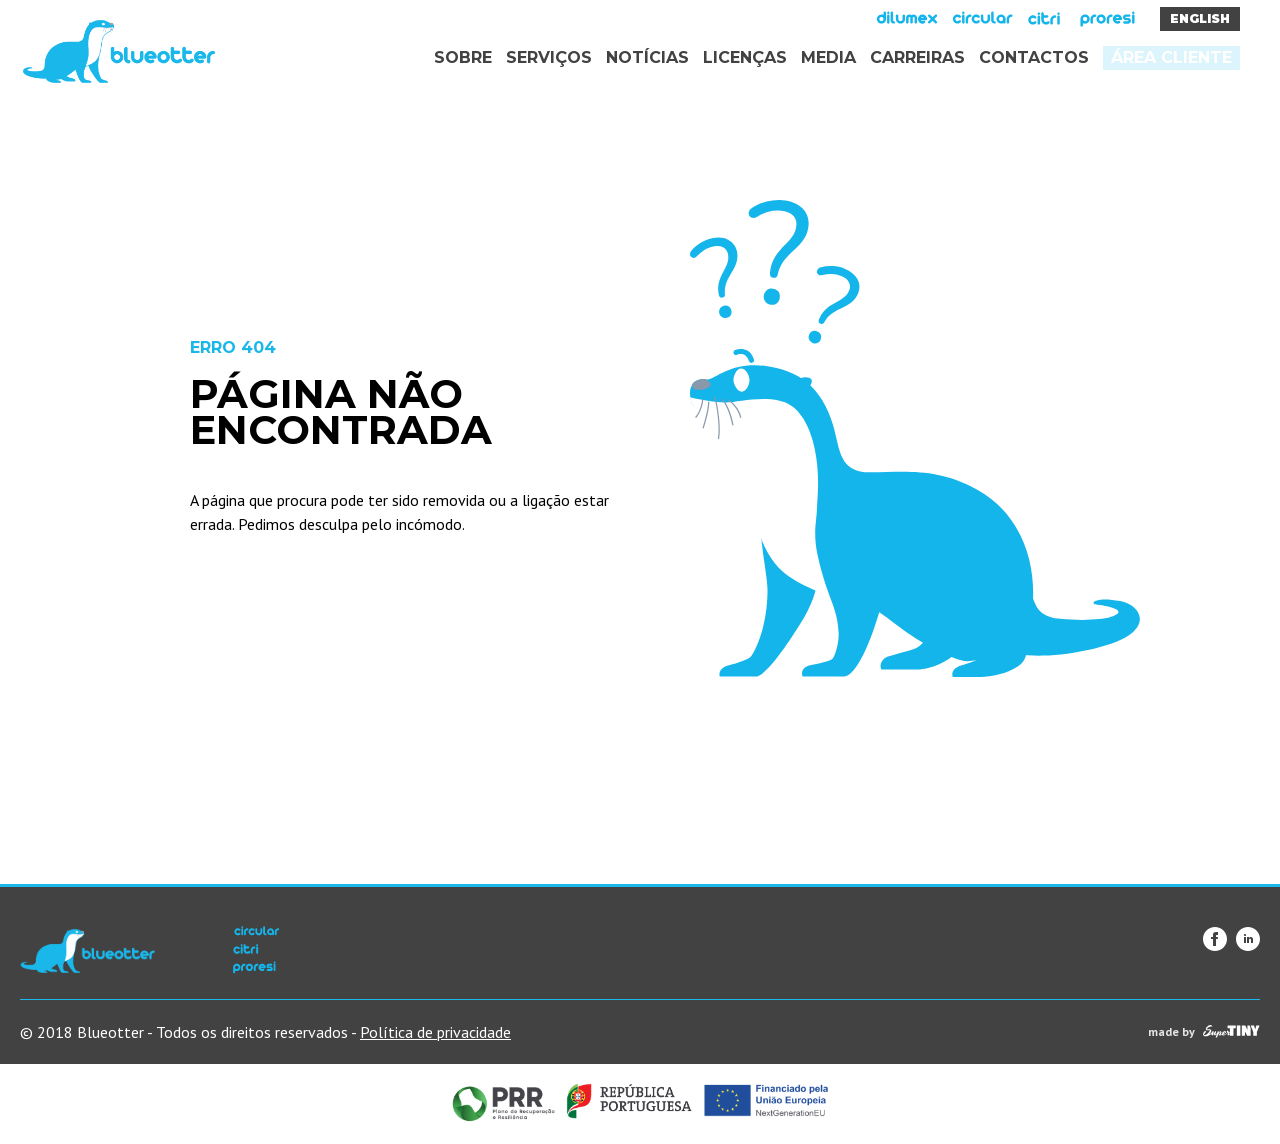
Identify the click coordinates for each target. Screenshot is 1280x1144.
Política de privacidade (435, 1032)
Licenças (745, 57)
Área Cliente (1171, 57)
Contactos (1034, 57)
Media (828, 57)
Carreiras (917, 57)
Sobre (463, 57)
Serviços (549, 57)
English (1200, 18)
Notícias (647, 57)
